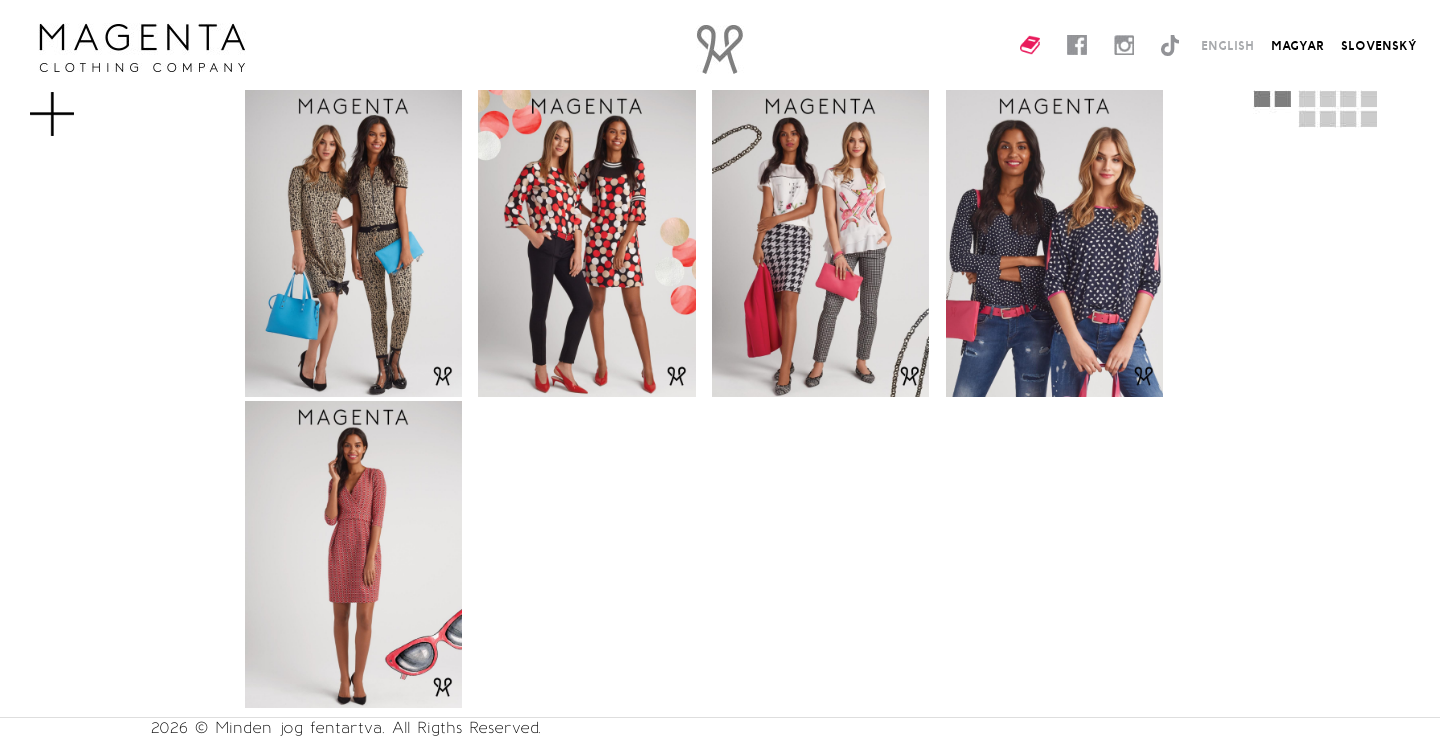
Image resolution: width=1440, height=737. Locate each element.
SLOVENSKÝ (1379, 45)
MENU (84, 104)
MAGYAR (1297, 45)
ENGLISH (1227, 45)
